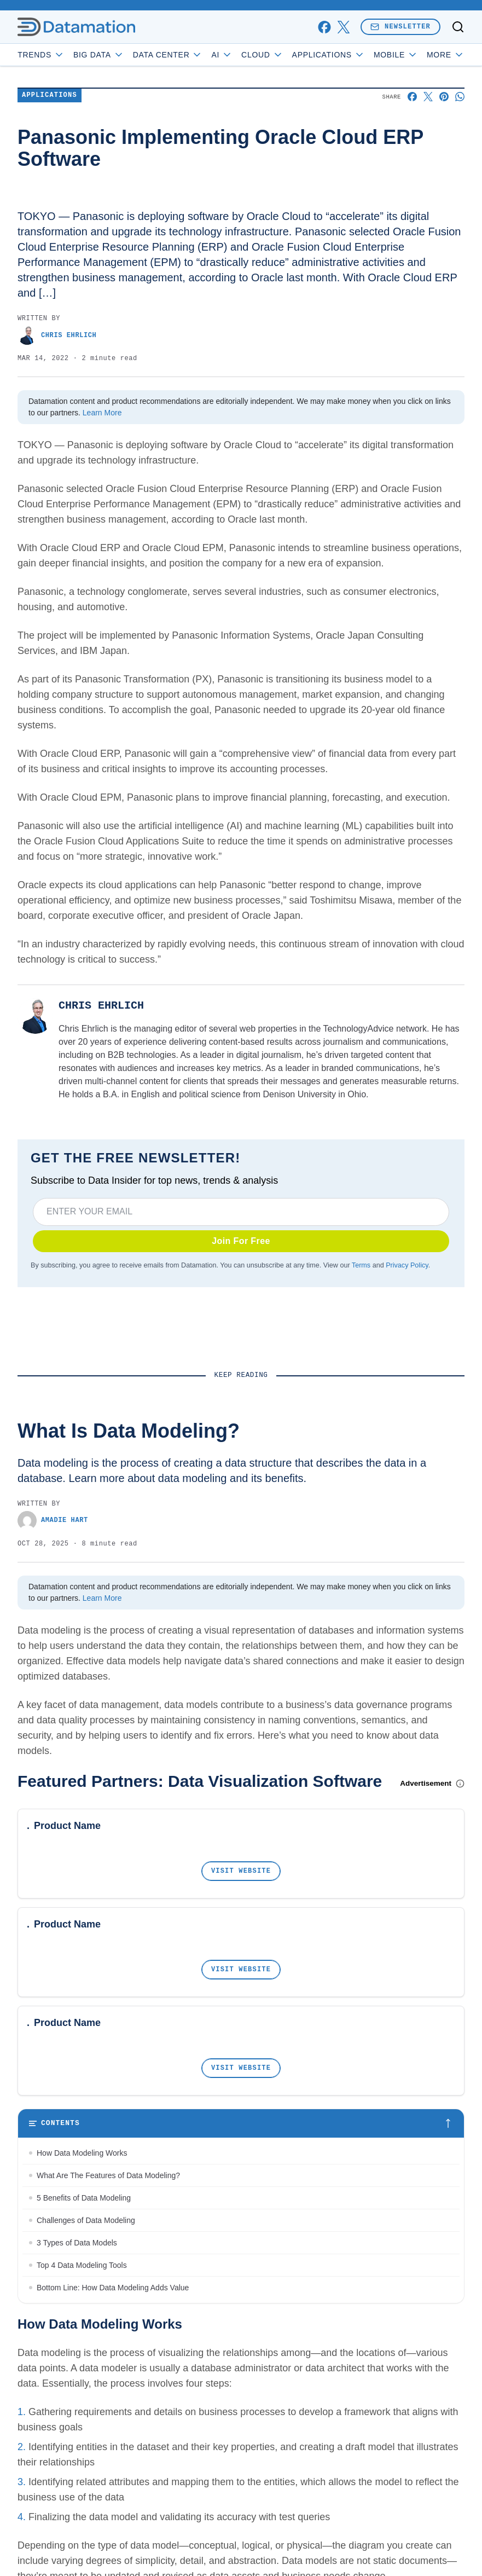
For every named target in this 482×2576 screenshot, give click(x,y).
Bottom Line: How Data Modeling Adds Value (113, 2287)
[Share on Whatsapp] (459, 96)
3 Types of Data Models (78, 2242)
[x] (343, 27)
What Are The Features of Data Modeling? (108, 2175)
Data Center (168, 54)
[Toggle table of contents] (241, 2123)
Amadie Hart (53, 1520)
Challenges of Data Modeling (86, 2220)
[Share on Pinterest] (444, 96)
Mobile (396, 54)
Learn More (102, 412)
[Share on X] (428, 96)
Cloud (262, 54)
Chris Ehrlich (57, 335)
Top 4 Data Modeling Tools (82, 2265)
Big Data (98, 54)
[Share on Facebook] (412, 96)
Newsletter (400, 26)
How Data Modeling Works (82, 2153)
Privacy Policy (407, 1265)
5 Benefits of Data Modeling (84, 2197)
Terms (361, 1265)
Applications (328, 54)
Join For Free (241, 1241)
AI (222, 54)
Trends (41, 54)
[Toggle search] (457, 26)
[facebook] (324, 27)
